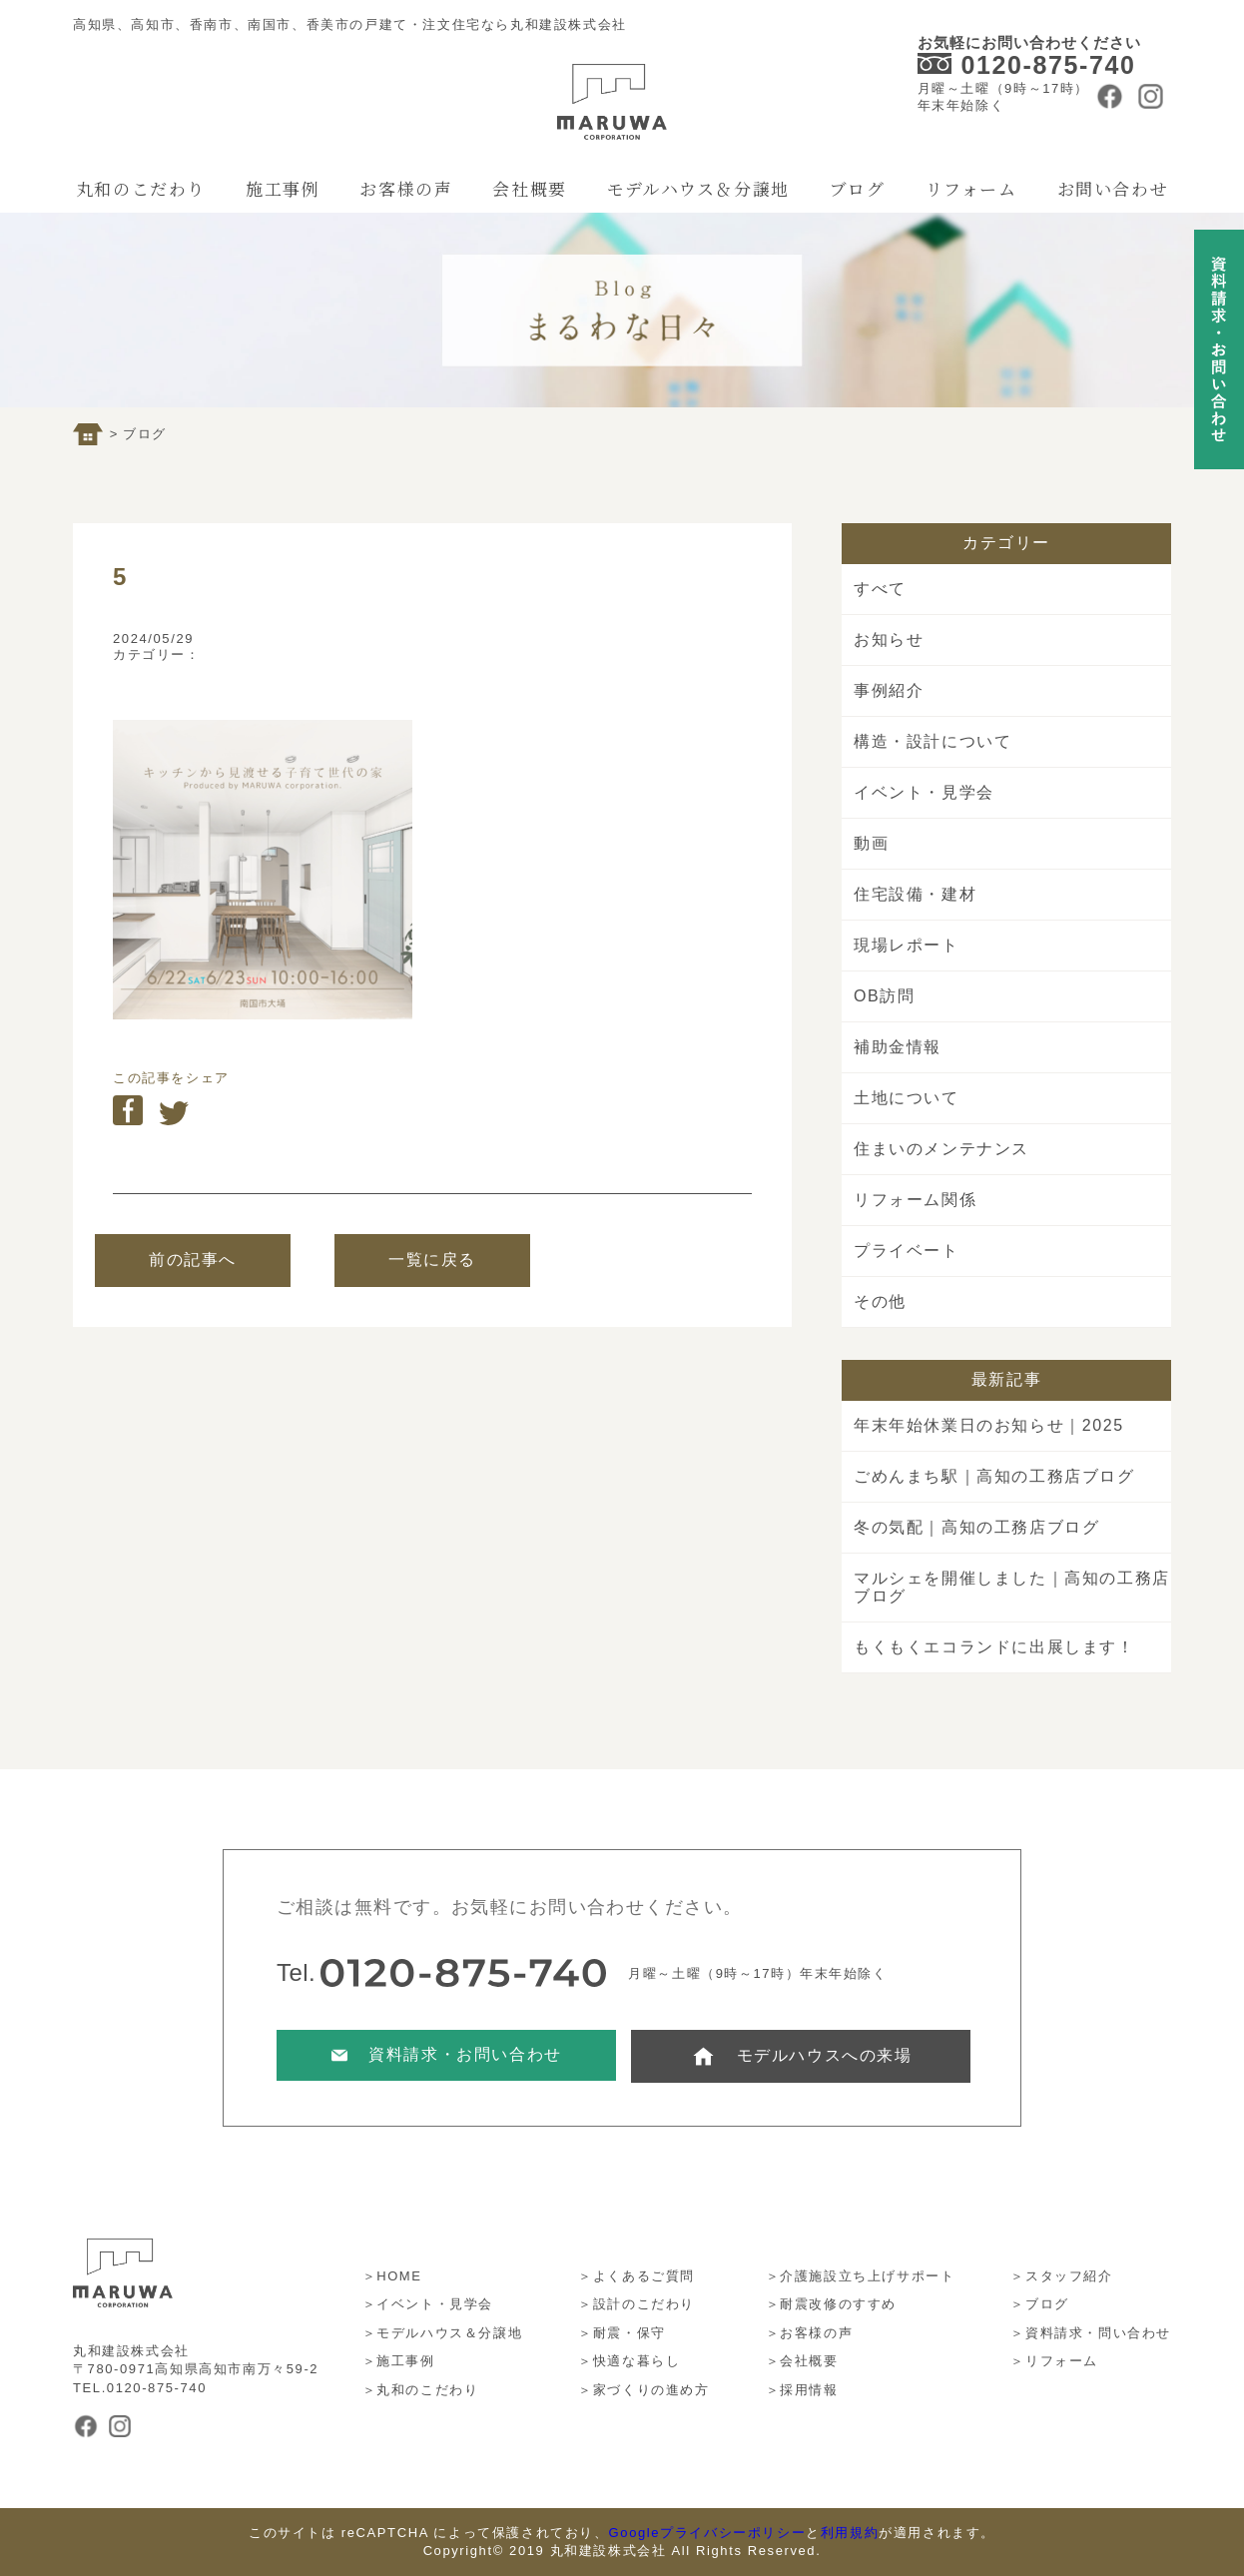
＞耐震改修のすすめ (831, 2303)
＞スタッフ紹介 (1061, 2275)
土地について (906, 1097)
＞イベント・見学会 (427, 2303)
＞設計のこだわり (636, 2303)
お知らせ (889, 639)
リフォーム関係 (915, 1199)
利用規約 (850, 2532)
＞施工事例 (398, 2360)
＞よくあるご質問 (636, 2275)
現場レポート (906, 945)
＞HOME (392, 2275)
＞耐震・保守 (622, 2332)
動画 (871, 843)
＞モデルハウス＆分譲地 (442, 2332)
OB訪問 (885, 995)
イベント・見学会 (924, 792)
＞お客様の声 (810, 2332)
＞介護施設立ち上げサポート (860, 2275)
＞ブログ (1039, 2303)
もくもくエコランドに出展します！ (994, 1646)
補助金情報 (897, 1046)
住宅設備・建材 (915, 894)
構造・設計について (932, 741)
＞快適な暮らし (629, 2360)
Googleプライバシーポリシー (708, 2532)
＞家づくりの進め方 (643, 2389)
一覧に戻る (432, 1259)
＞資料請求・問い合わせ (1090, 2332)
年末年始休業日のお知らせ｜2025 (989, 1425)
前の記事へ (193, 1259)
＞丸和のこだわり (420, 2389)
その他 (880, 1301)
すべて (880, 588)
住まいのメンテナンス (941, 1148)
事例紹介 (889, 690)
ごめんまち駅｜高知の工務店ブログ (994, 1476)
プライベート (906, 1250)
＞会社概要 (802, 2360)
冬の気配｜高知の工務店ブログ (976, 1527)
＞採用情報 (802, 2389)
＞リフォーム (1054, 2360)
